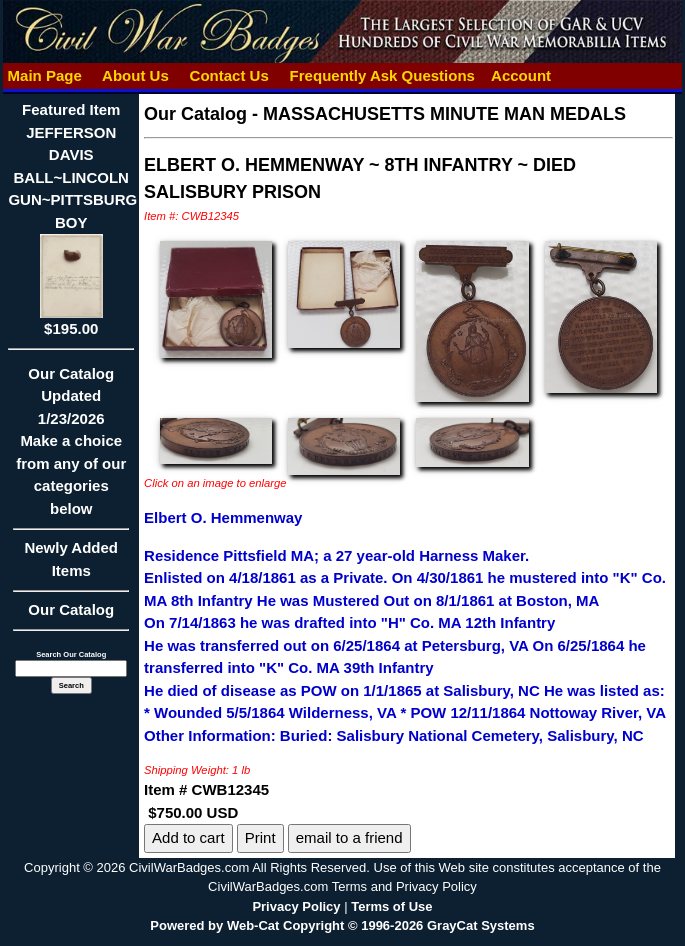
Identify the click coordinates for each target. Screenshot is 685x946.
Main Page (44, 75)
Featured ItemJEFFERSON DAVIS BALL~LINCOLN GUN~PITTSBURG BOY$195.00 (72, 219)
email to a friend (349, 837)
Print (260, 837)
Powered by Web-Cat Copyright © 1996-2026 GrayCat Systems (342, 925)
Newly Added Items (71, 565)
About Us (135, 75)
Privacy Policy (296, 906)
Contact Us (229, 75)
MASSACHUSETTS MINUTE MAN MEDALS (444, 114)
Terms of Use (391, 906)
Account (521, 75)
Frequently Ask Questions (382, 75)
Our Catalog (71, 609)
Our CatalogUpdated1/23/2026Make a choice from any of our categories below (71, 447)
